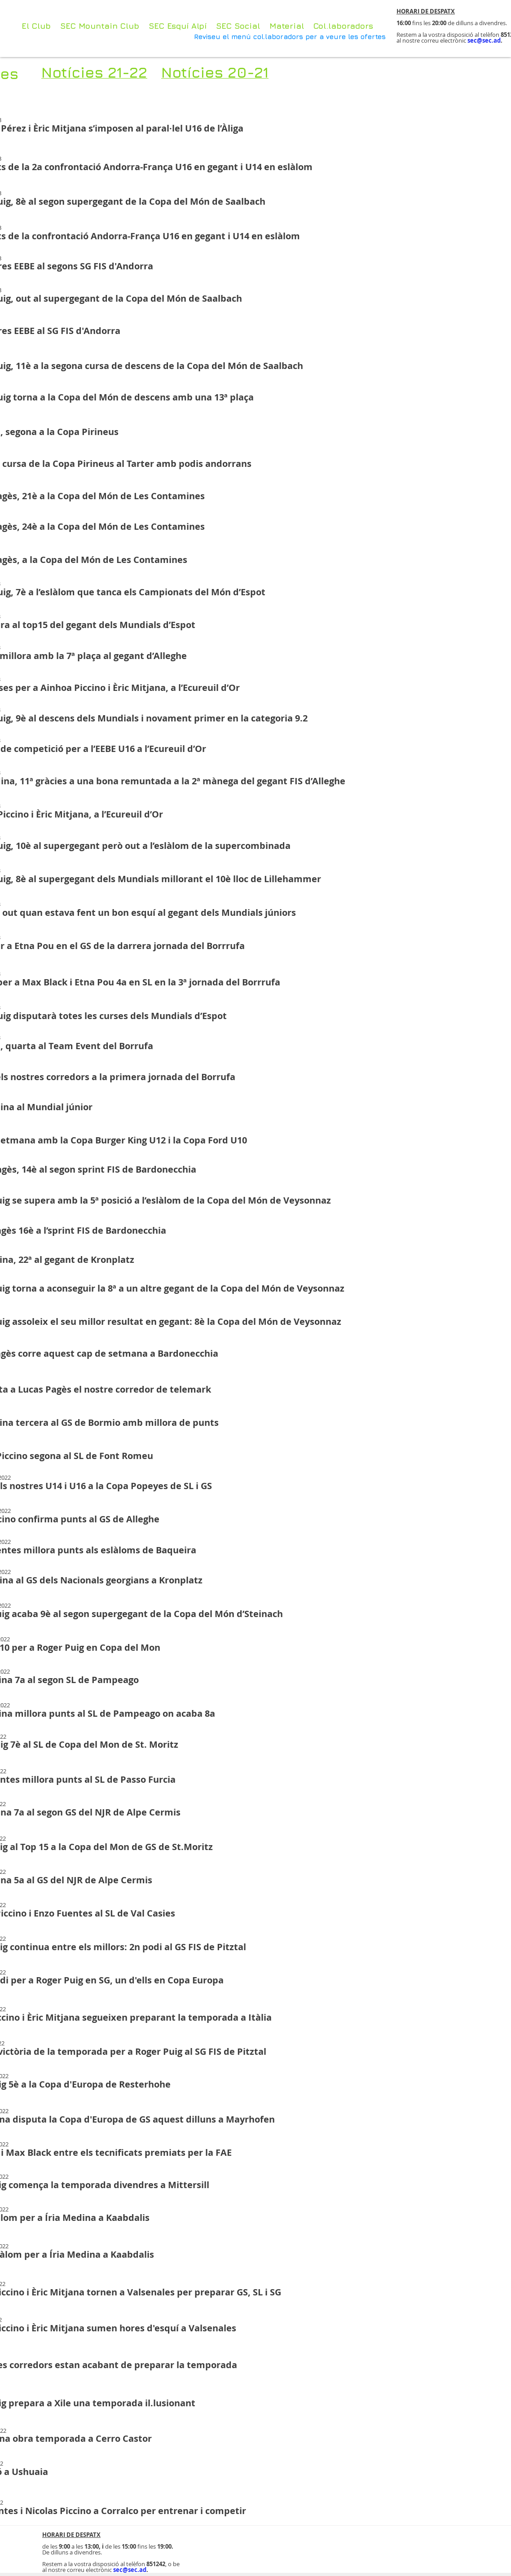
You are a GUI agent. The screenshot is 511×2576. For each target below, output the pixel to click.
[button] (286, 26)
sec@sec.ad (484, 40)
